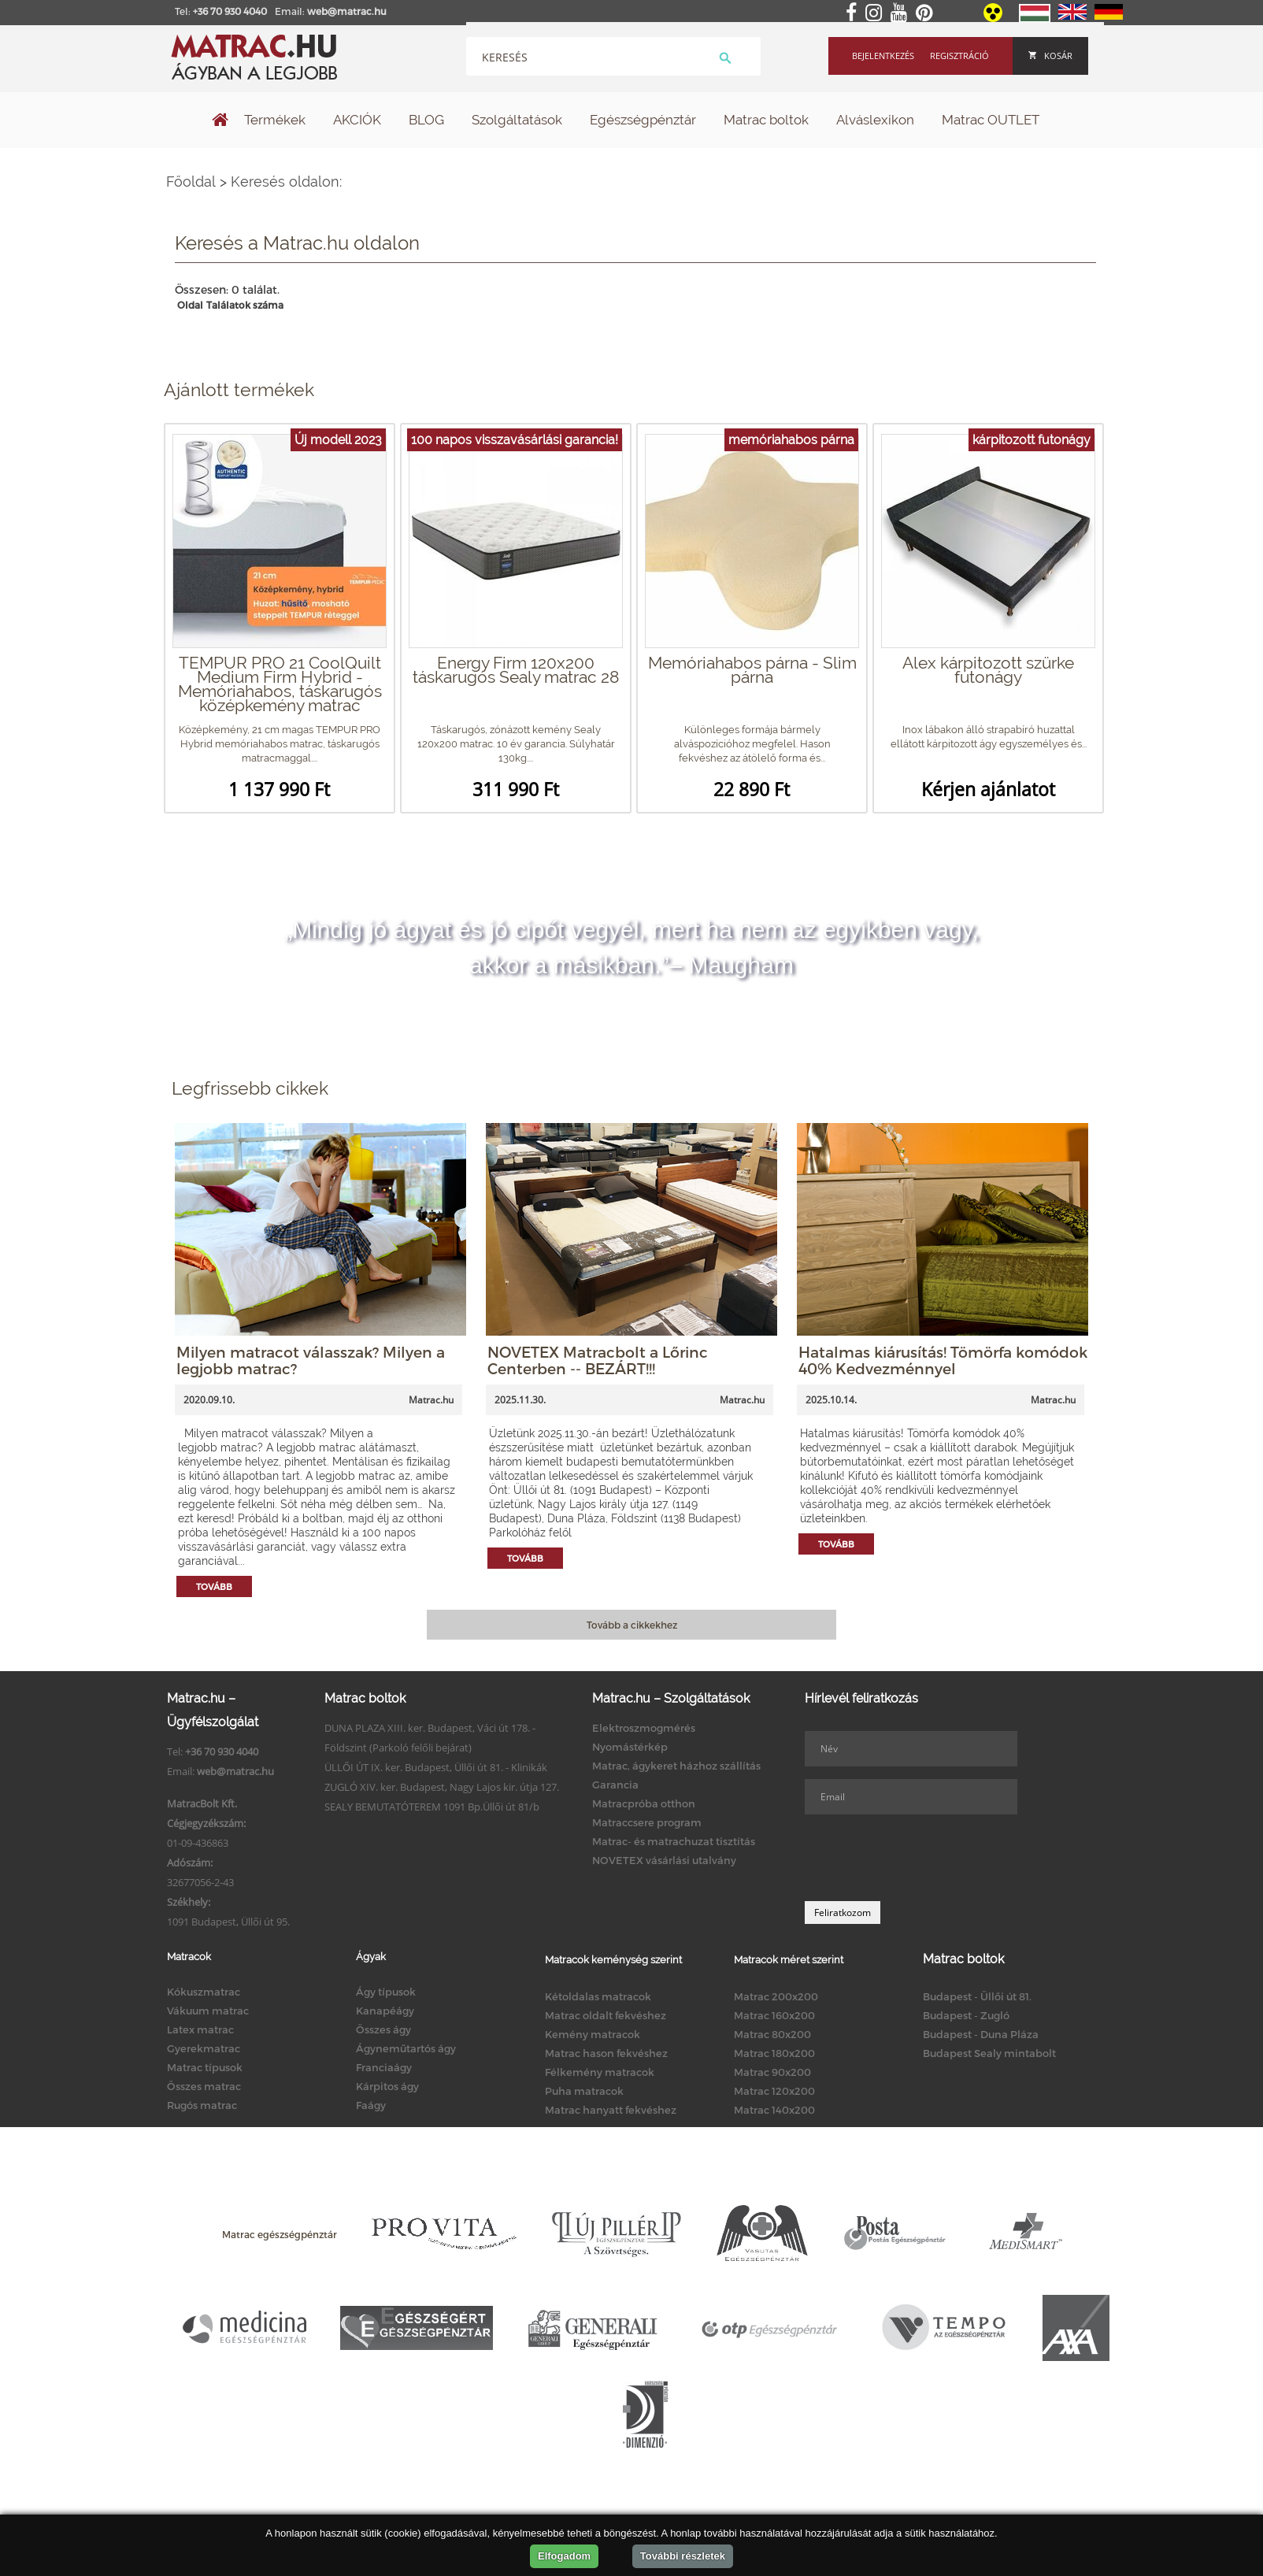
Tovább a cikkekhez (632, 1624)
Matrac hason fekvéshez (606, 2053)
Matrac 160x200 (774, 2015)
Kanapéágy (385, 2010)
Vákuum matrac (208, 2010)
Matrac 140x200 (774, 2109)
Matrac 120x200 (774, 2091)
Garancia (615, 1784)
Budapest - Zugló (966, 2015)
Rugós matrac (202, 2105)
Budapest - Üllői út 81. (977, 1996)
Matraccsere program (647, 1822)
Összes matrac (204, 2086)
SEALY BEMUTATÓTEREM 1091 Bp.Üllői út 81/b (431, 1806)
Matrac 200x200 (776, 1996)
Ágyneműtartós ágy (406, 2048)
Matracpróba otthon (643, 1803)
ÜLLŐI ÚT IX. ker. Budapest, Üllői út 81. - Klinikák (435, 1767)
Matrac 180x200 (774, 2053)
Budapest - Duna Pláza (981, 2034)
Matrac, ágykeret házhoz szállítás (676, 1765)
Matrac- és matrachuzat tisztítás (673, 1841)
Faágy (371, 2105)
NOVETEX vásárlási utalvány (664, 1860)
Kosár (1050, 55)
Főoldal (191, 181)
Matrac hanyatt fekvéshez (610, 2109)
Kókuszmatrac (203, 1991)
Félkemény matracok (599, 2072)
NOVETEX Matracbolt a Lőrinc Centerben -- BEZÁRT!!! (597, 1360)
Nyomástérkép (630, 1746)
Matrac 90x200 (772, 2072)
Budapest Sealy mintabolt (989, 2053)
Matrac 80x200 (772, 2034)
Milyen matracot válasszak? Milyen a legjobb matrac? (310, 1360)
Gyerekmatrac (203, 2048)
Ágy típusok (386, 1991)
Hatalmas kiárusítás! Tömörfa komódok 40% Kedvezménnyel (942, 1360)
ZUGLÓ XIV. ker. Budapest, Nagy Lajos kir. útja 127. (441, 1787)
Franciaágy (384, 2067)
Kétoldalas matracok (598, 1996)
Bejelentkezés (883, 55)
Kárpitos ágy (387, 2086)
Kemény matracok (592, 2034)
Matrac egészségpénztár (279, 2234)
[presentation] (924, 1857)
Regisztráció (959, 55)
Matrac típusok (205, 2067)
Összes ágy (383, 2029)
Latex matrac (200, 2029)
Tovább (214, 1586)
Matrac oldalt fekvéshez (605, 2015)
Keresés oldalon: (286, 181)
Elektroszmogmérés (643, 1728)
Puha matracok (584, 2091)
